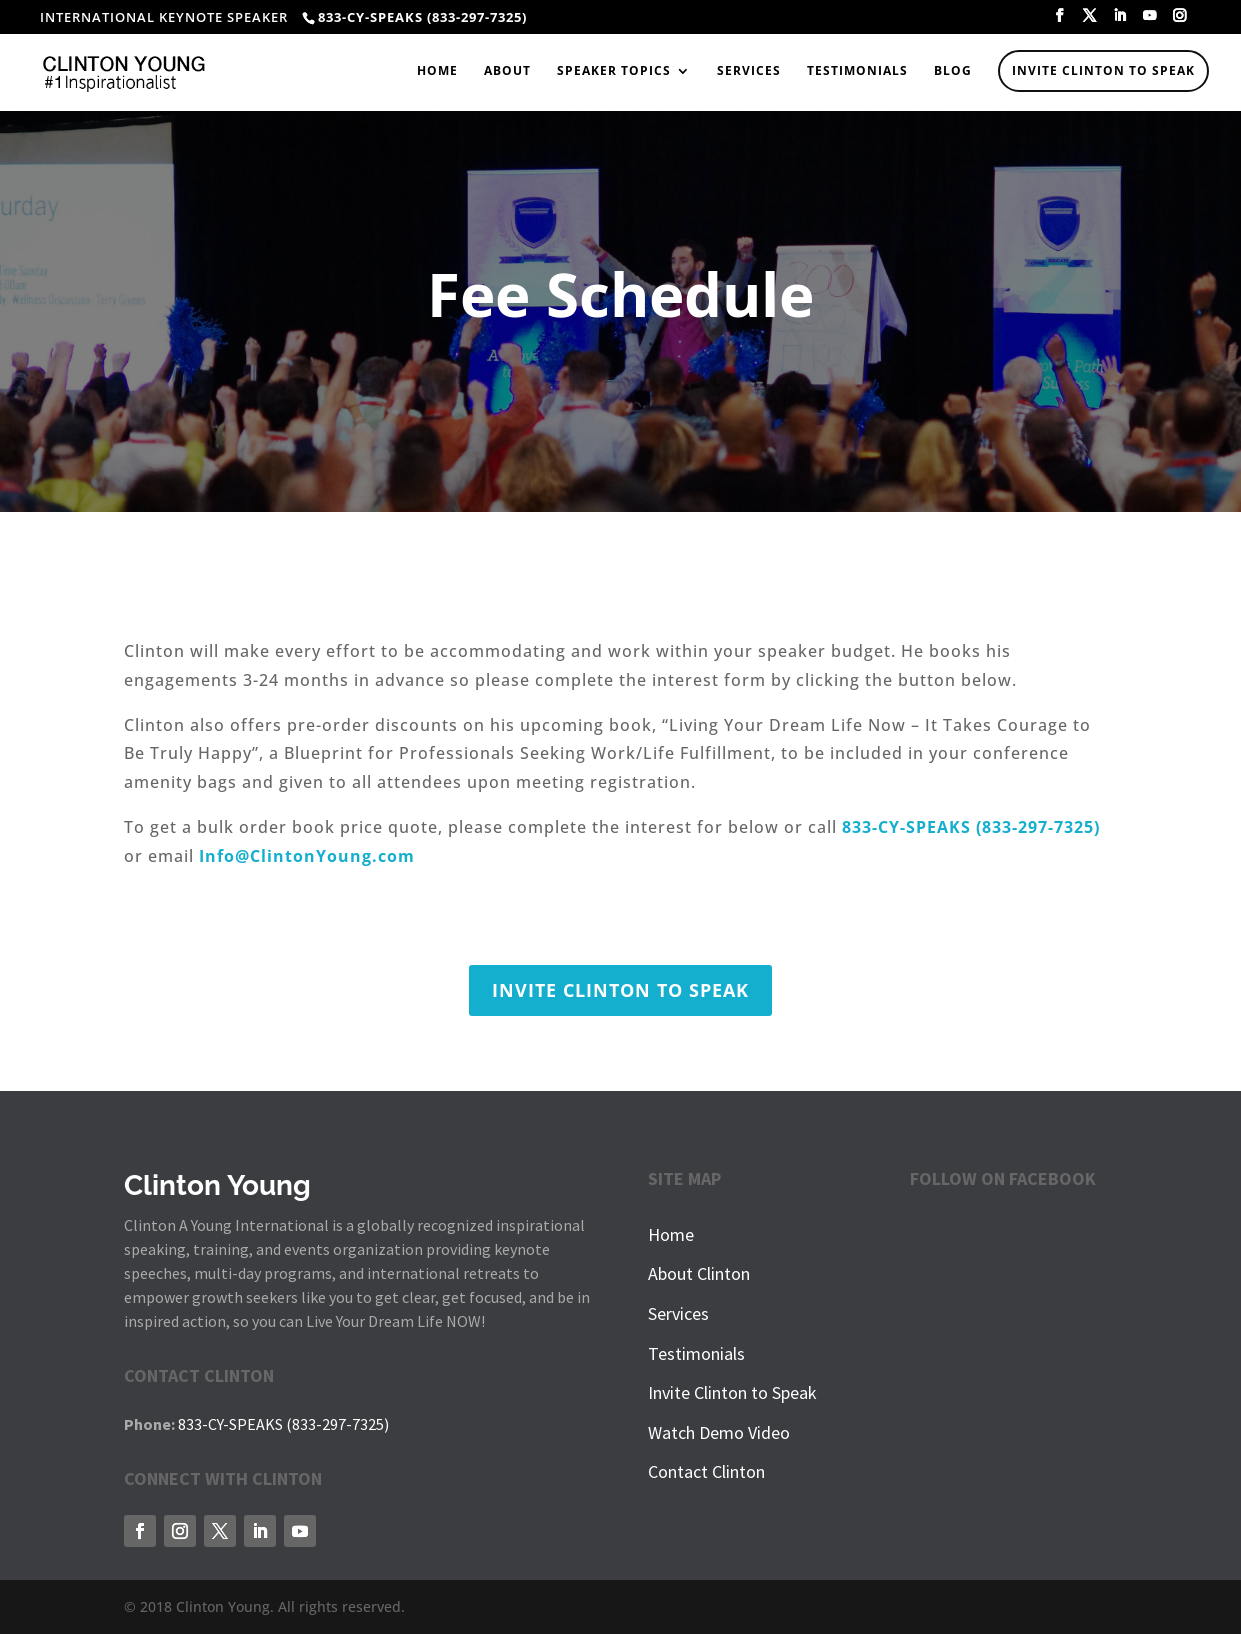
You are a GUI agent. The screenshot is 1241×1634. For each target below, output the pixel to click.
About (507, 71)
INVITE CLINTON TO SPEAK (620, 990)
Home (437, 71)
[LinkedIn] (1120, 21)
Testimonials (857, 71)
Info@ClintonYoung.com (307, 856)
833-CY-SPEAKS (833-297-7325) (283, 1424)
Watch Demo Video (719, 1432)
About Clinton (699, 1273)
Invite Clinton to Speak (1103, 70)
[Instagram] (1180, 21)
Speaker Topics (614, 71)
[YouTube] (1150, 21)
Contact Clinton (706, 1471)
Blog (953, 71)
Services (749, 71)
